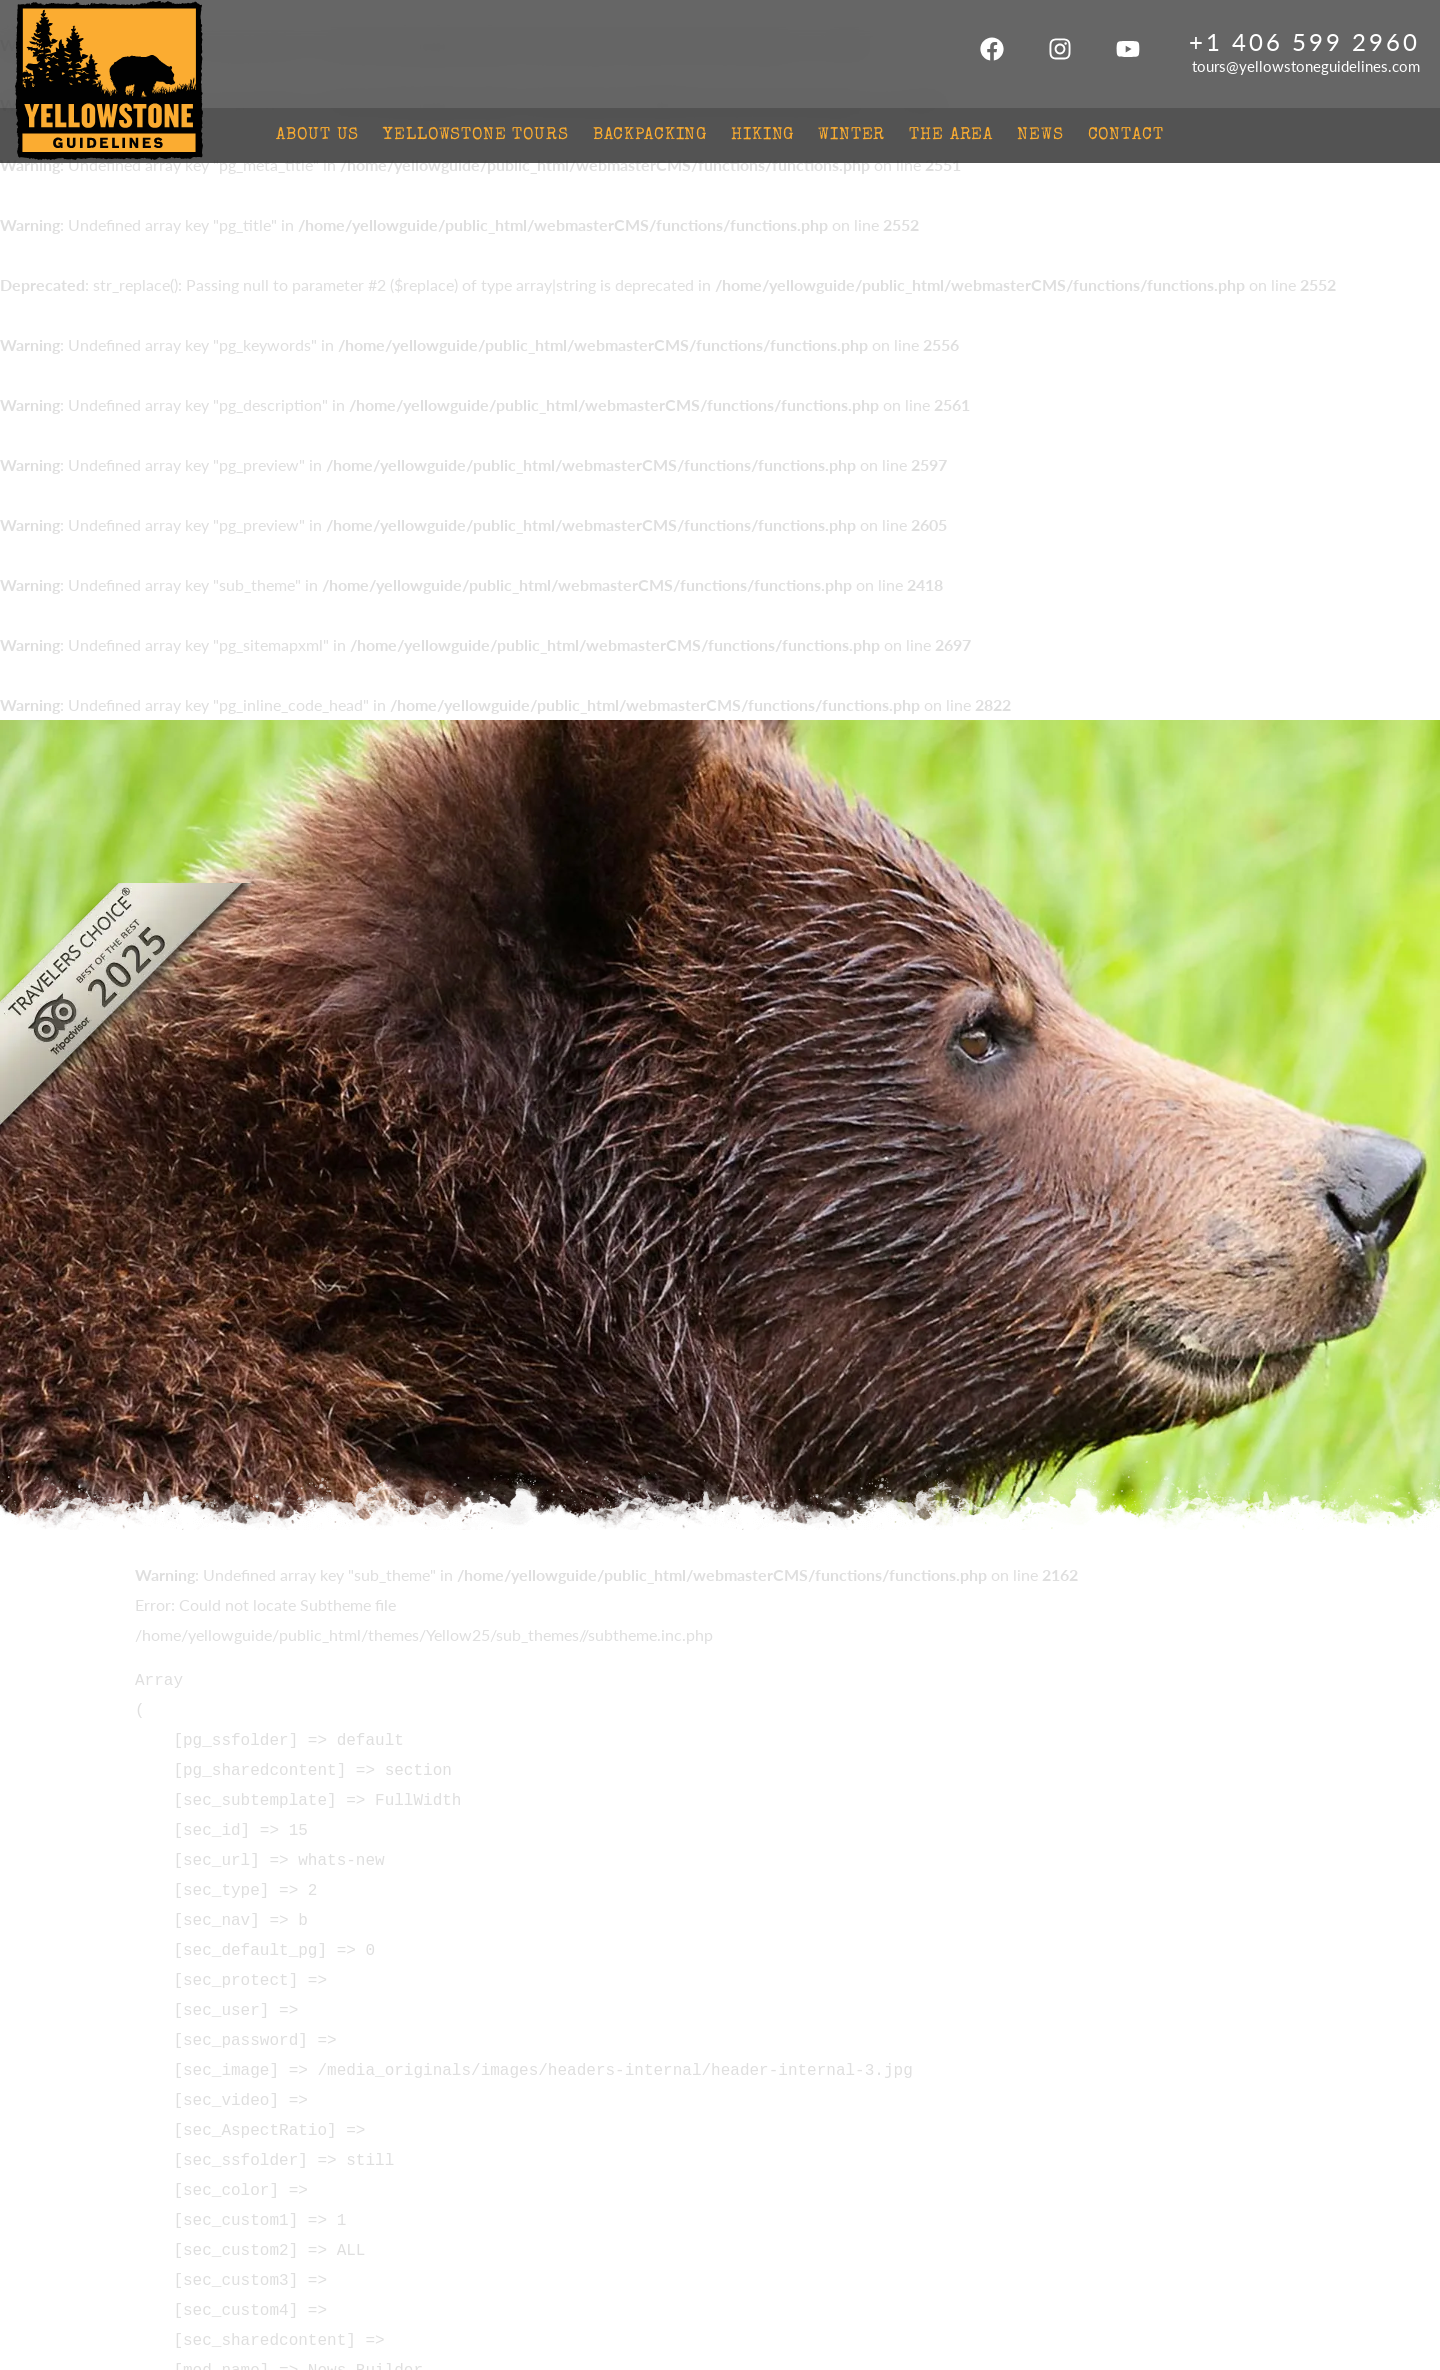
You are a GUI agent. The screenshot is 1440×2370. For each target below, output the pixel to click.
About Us (317, 135)
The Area (951, 135)
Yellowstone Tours (475, 135)
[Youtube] (1128, 54)
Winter (851, 135)
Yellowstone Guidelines (109, 82)
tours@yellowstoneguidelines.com (1306, 66)
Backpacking (650, 135)
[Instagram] (1060, 54)
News (1040, 135)
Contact (1126, 135)
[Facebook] (992, 54)
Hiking (762, 135)
